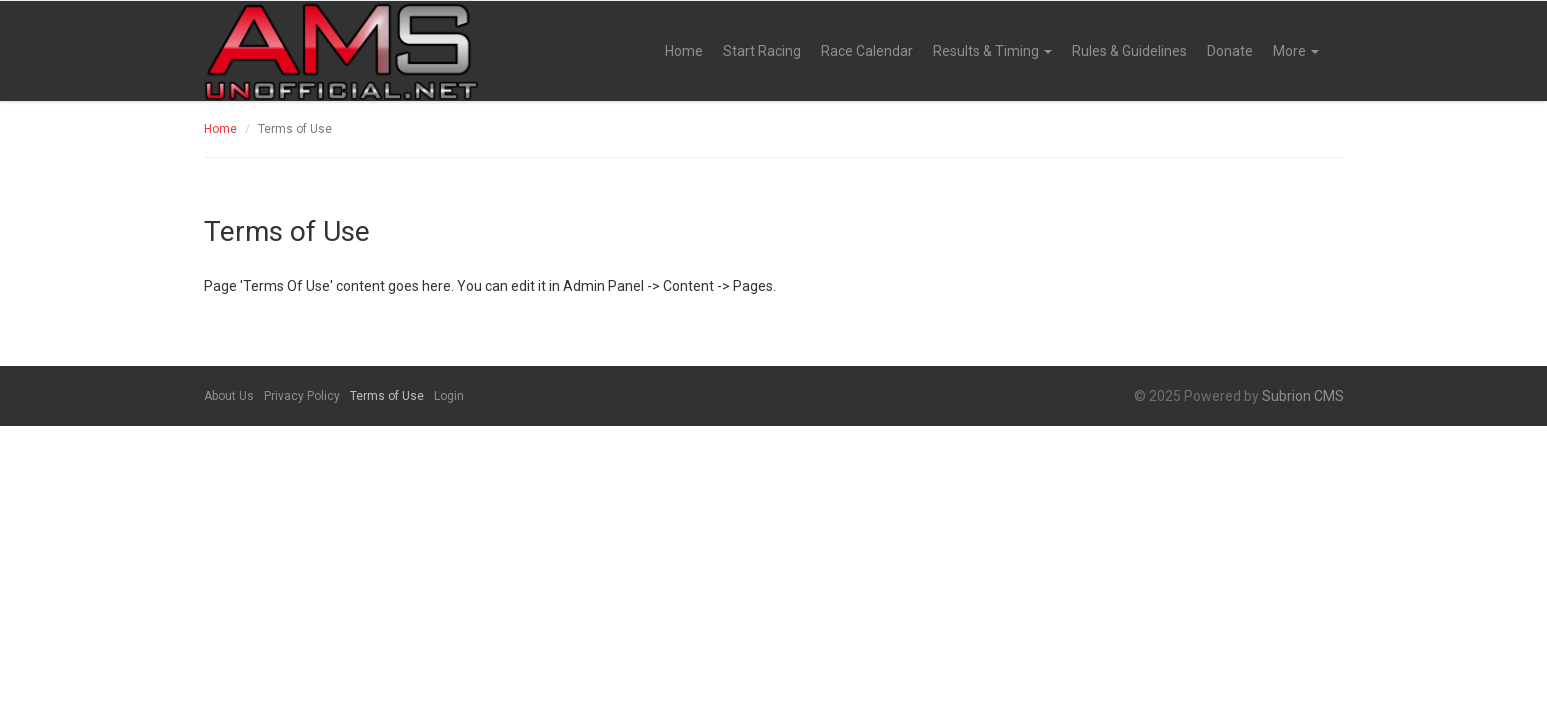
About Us (229, 396)
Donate (1230, 51)
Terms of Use (387, 396)
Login (449, 396)
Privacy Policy (302, 396)
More (1296, 51)
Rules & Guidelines (1129, 51)
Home (684, 51)
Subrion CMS (1303, 396)
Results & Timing (992, 51)
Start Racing (762, 51)
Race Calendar (867, 51)
